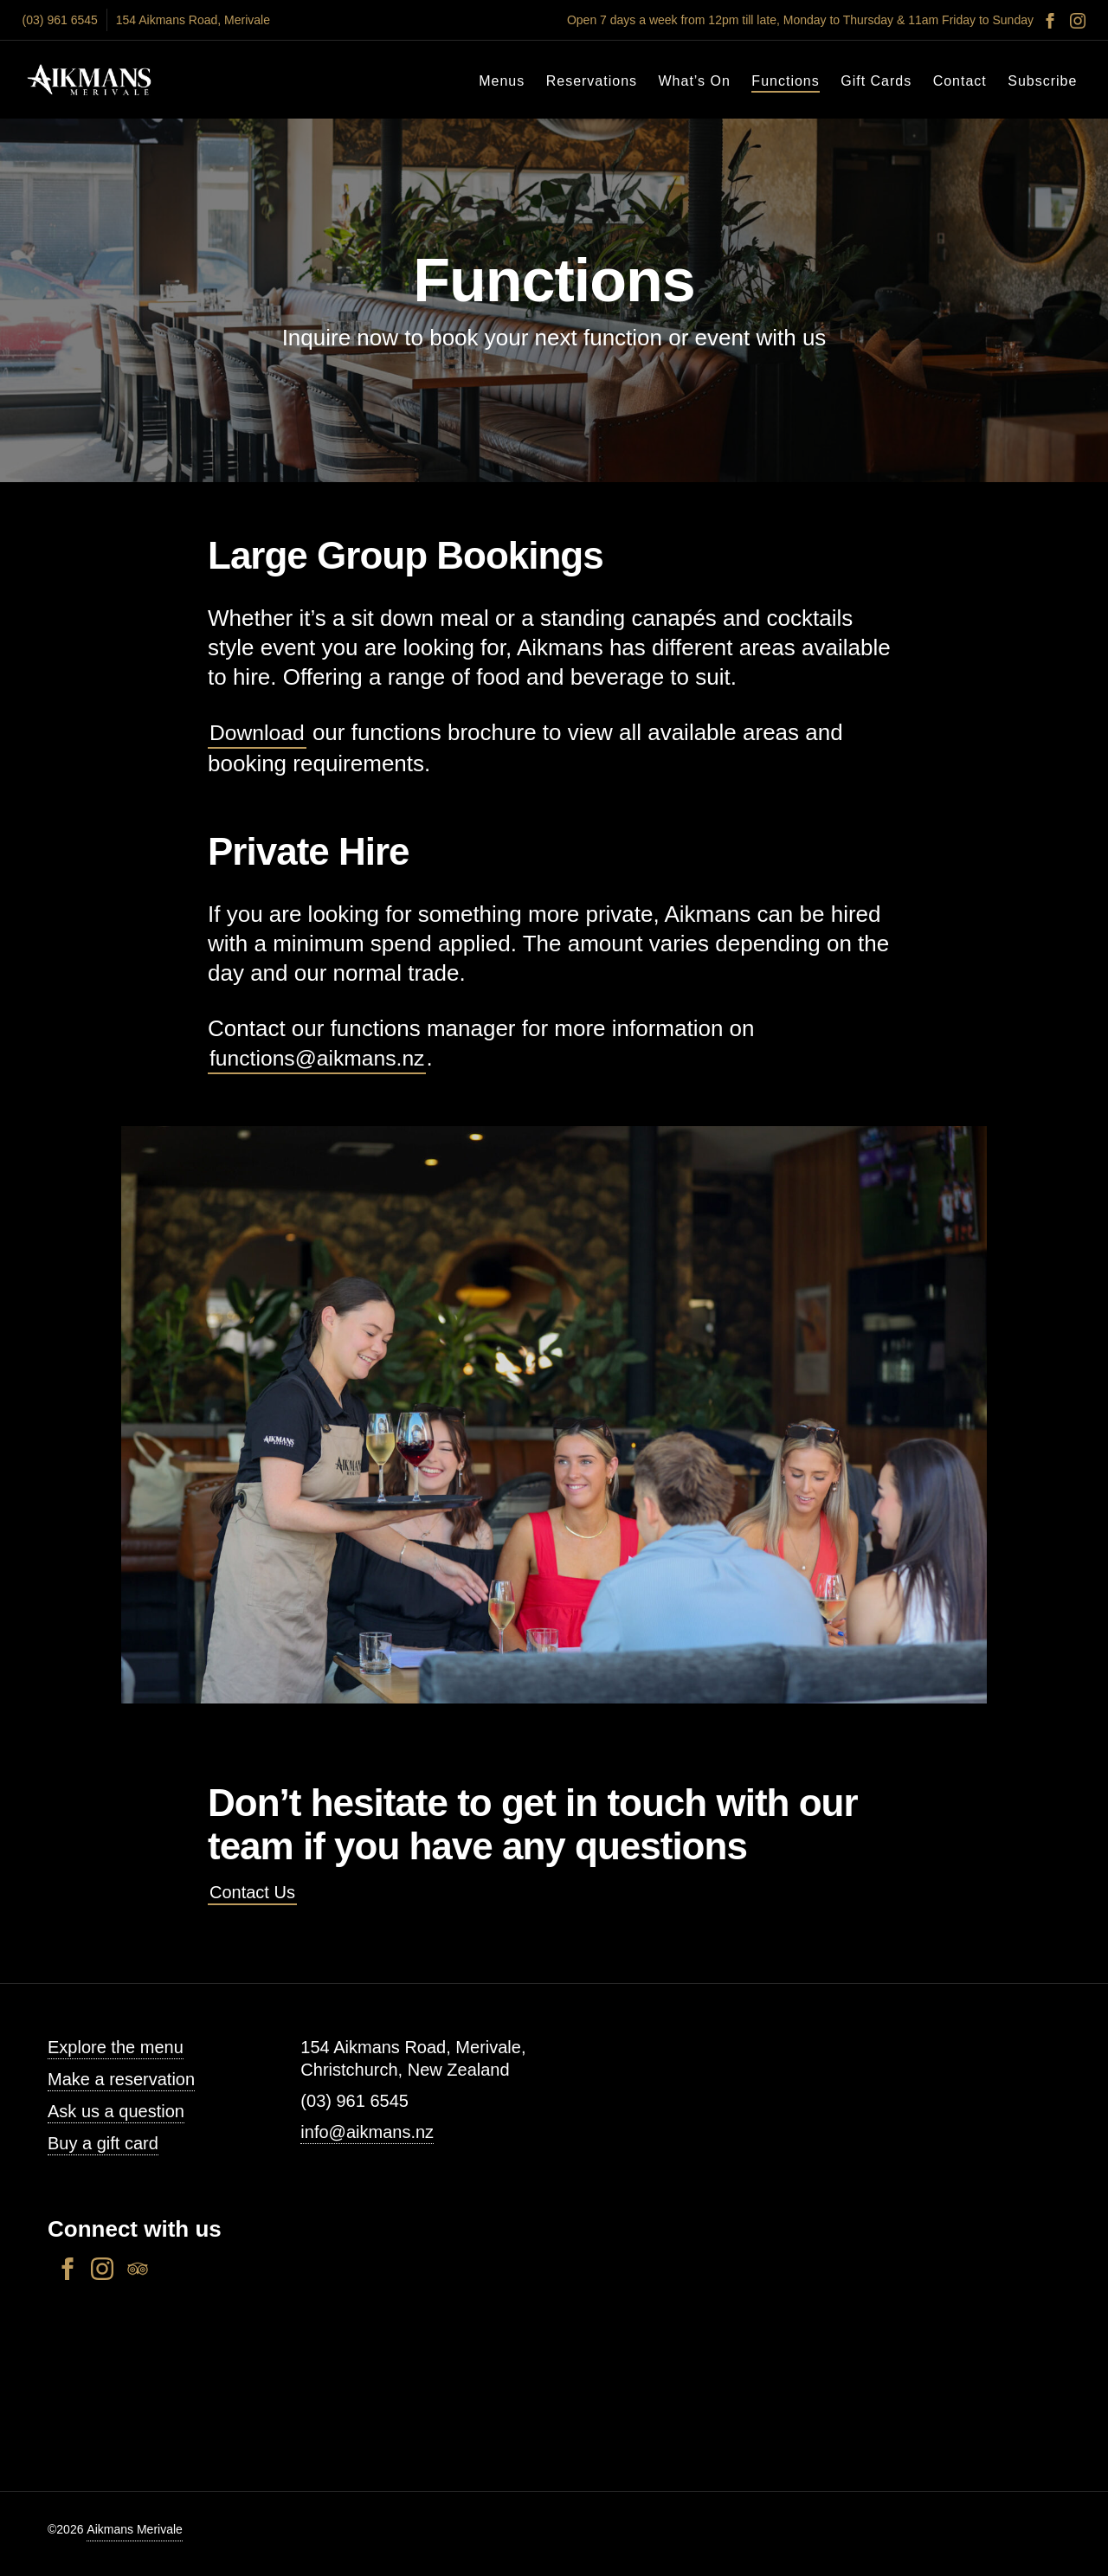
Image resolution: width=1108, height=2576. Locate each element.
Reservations (591, 81)
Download (259, 732)
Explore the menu (116, 2047)
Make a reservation (121, 2079)
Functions (785, 81)
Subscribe (1042, 81)
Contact (960, 81)
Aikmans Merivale (134, 2529)
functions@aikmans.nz (322, 1058)
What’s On (695, 81)
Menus (502, 81)
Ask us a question (116, 2111)
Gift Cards (876, 81)
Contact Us (252, 1892)
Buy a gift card (103, 2143)
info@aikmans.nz (367, 2131)
